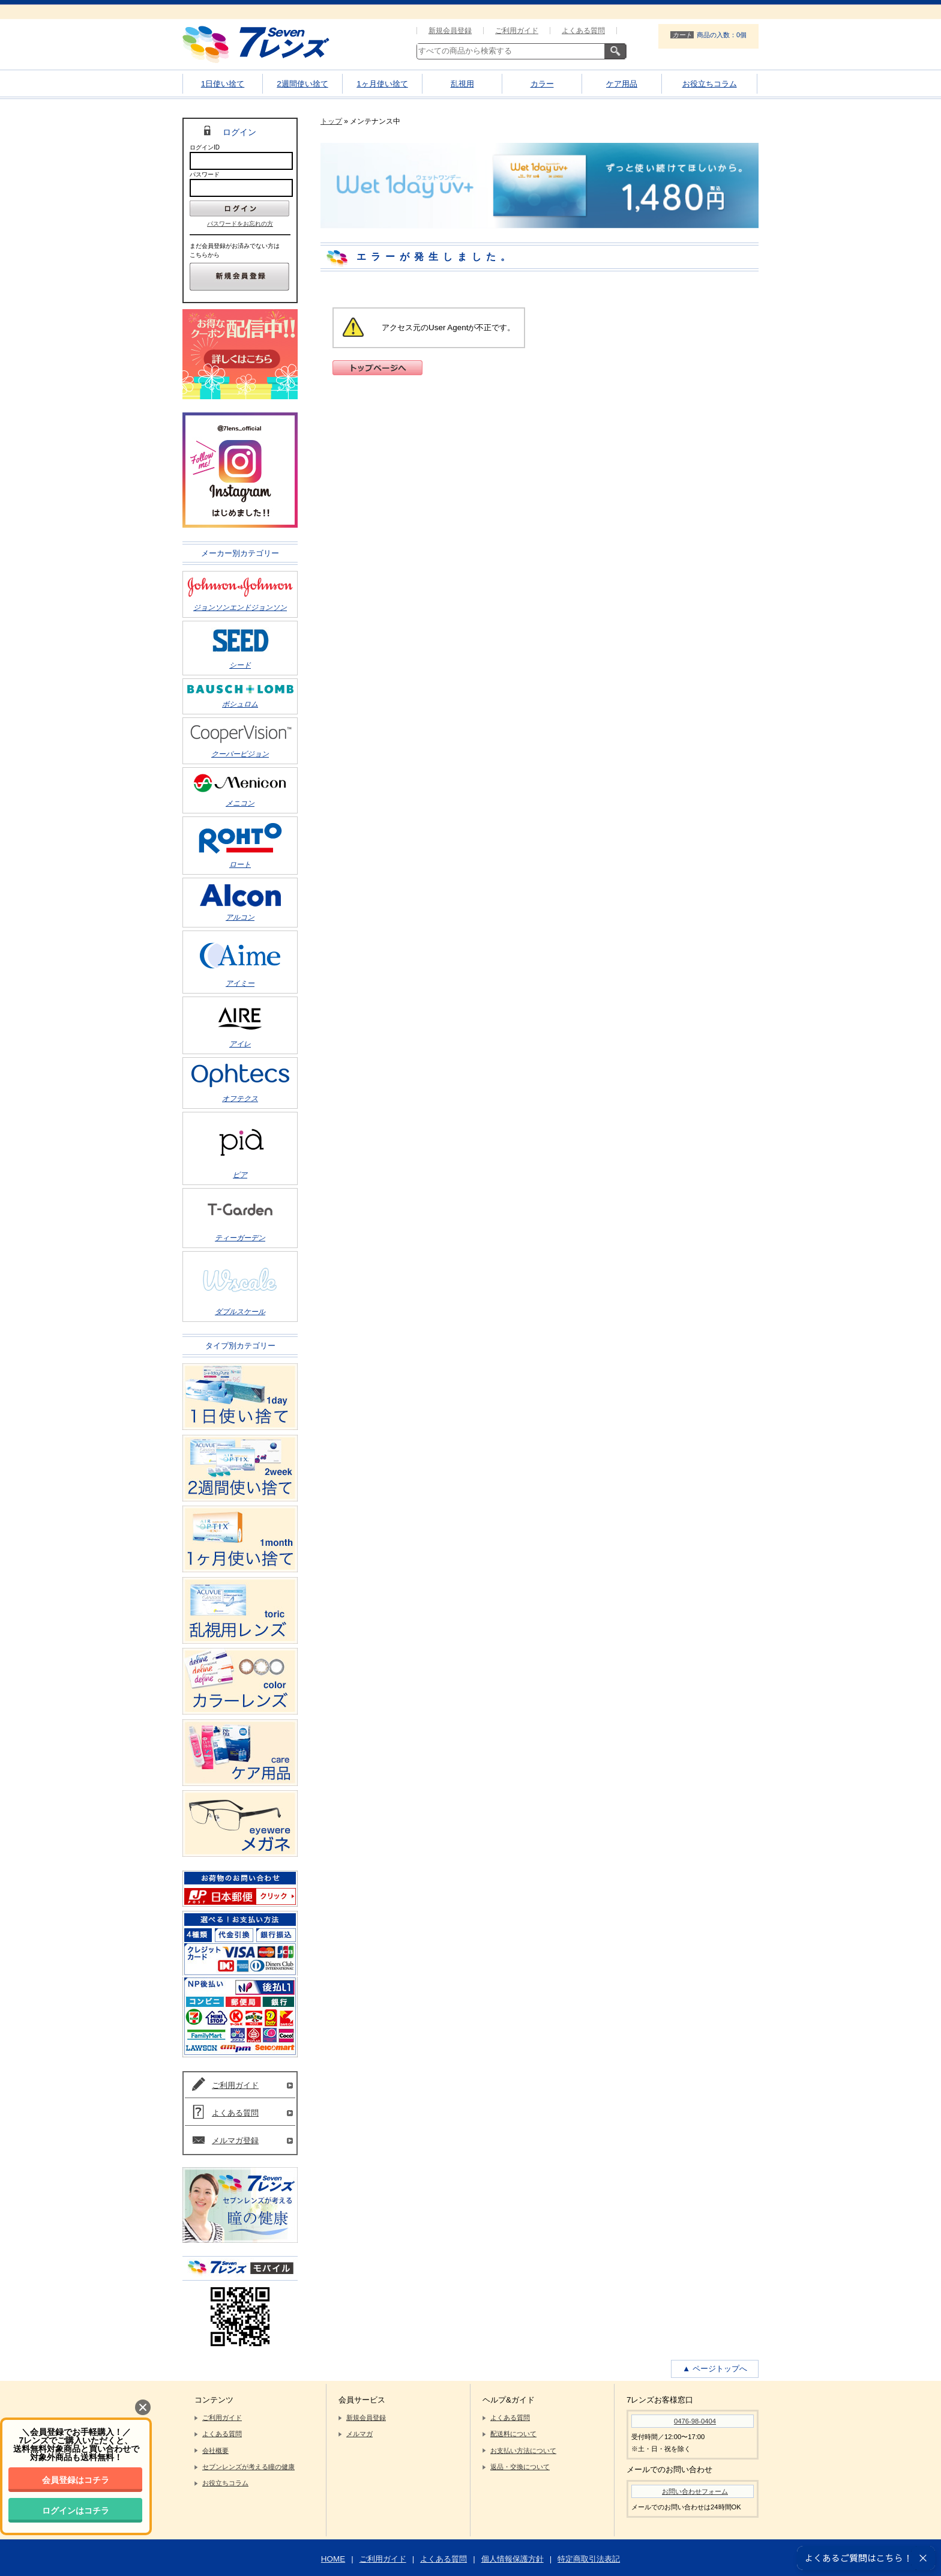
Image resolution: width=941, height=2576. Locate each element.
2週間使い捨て (302, 83)
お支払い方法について (523, 2450)
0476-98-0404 (695, 2421)
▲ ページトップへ (714, 2368)
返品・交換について (520, 2466)
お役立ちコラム (709, 83)
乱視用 (462, 83)
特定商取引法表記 (589, 2558)
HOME (333, 2558)
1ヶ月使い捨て (381, 83)
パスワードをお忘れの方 (240, 223)
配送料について (513, 2433)
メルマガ (359, 2433)
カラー (542, 83)
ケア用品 (621, 83)
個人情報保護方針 (512, 2558)
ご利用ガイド (516, 30)
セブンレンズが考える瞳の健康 (248, 2466)
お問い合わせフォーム (695, 2491)
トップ (331, 121)
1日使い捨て (222, 83)
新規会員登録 (450, 30)
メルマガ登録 (235, 2140)
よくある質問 (583, 30)
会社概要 (215, 2450)
